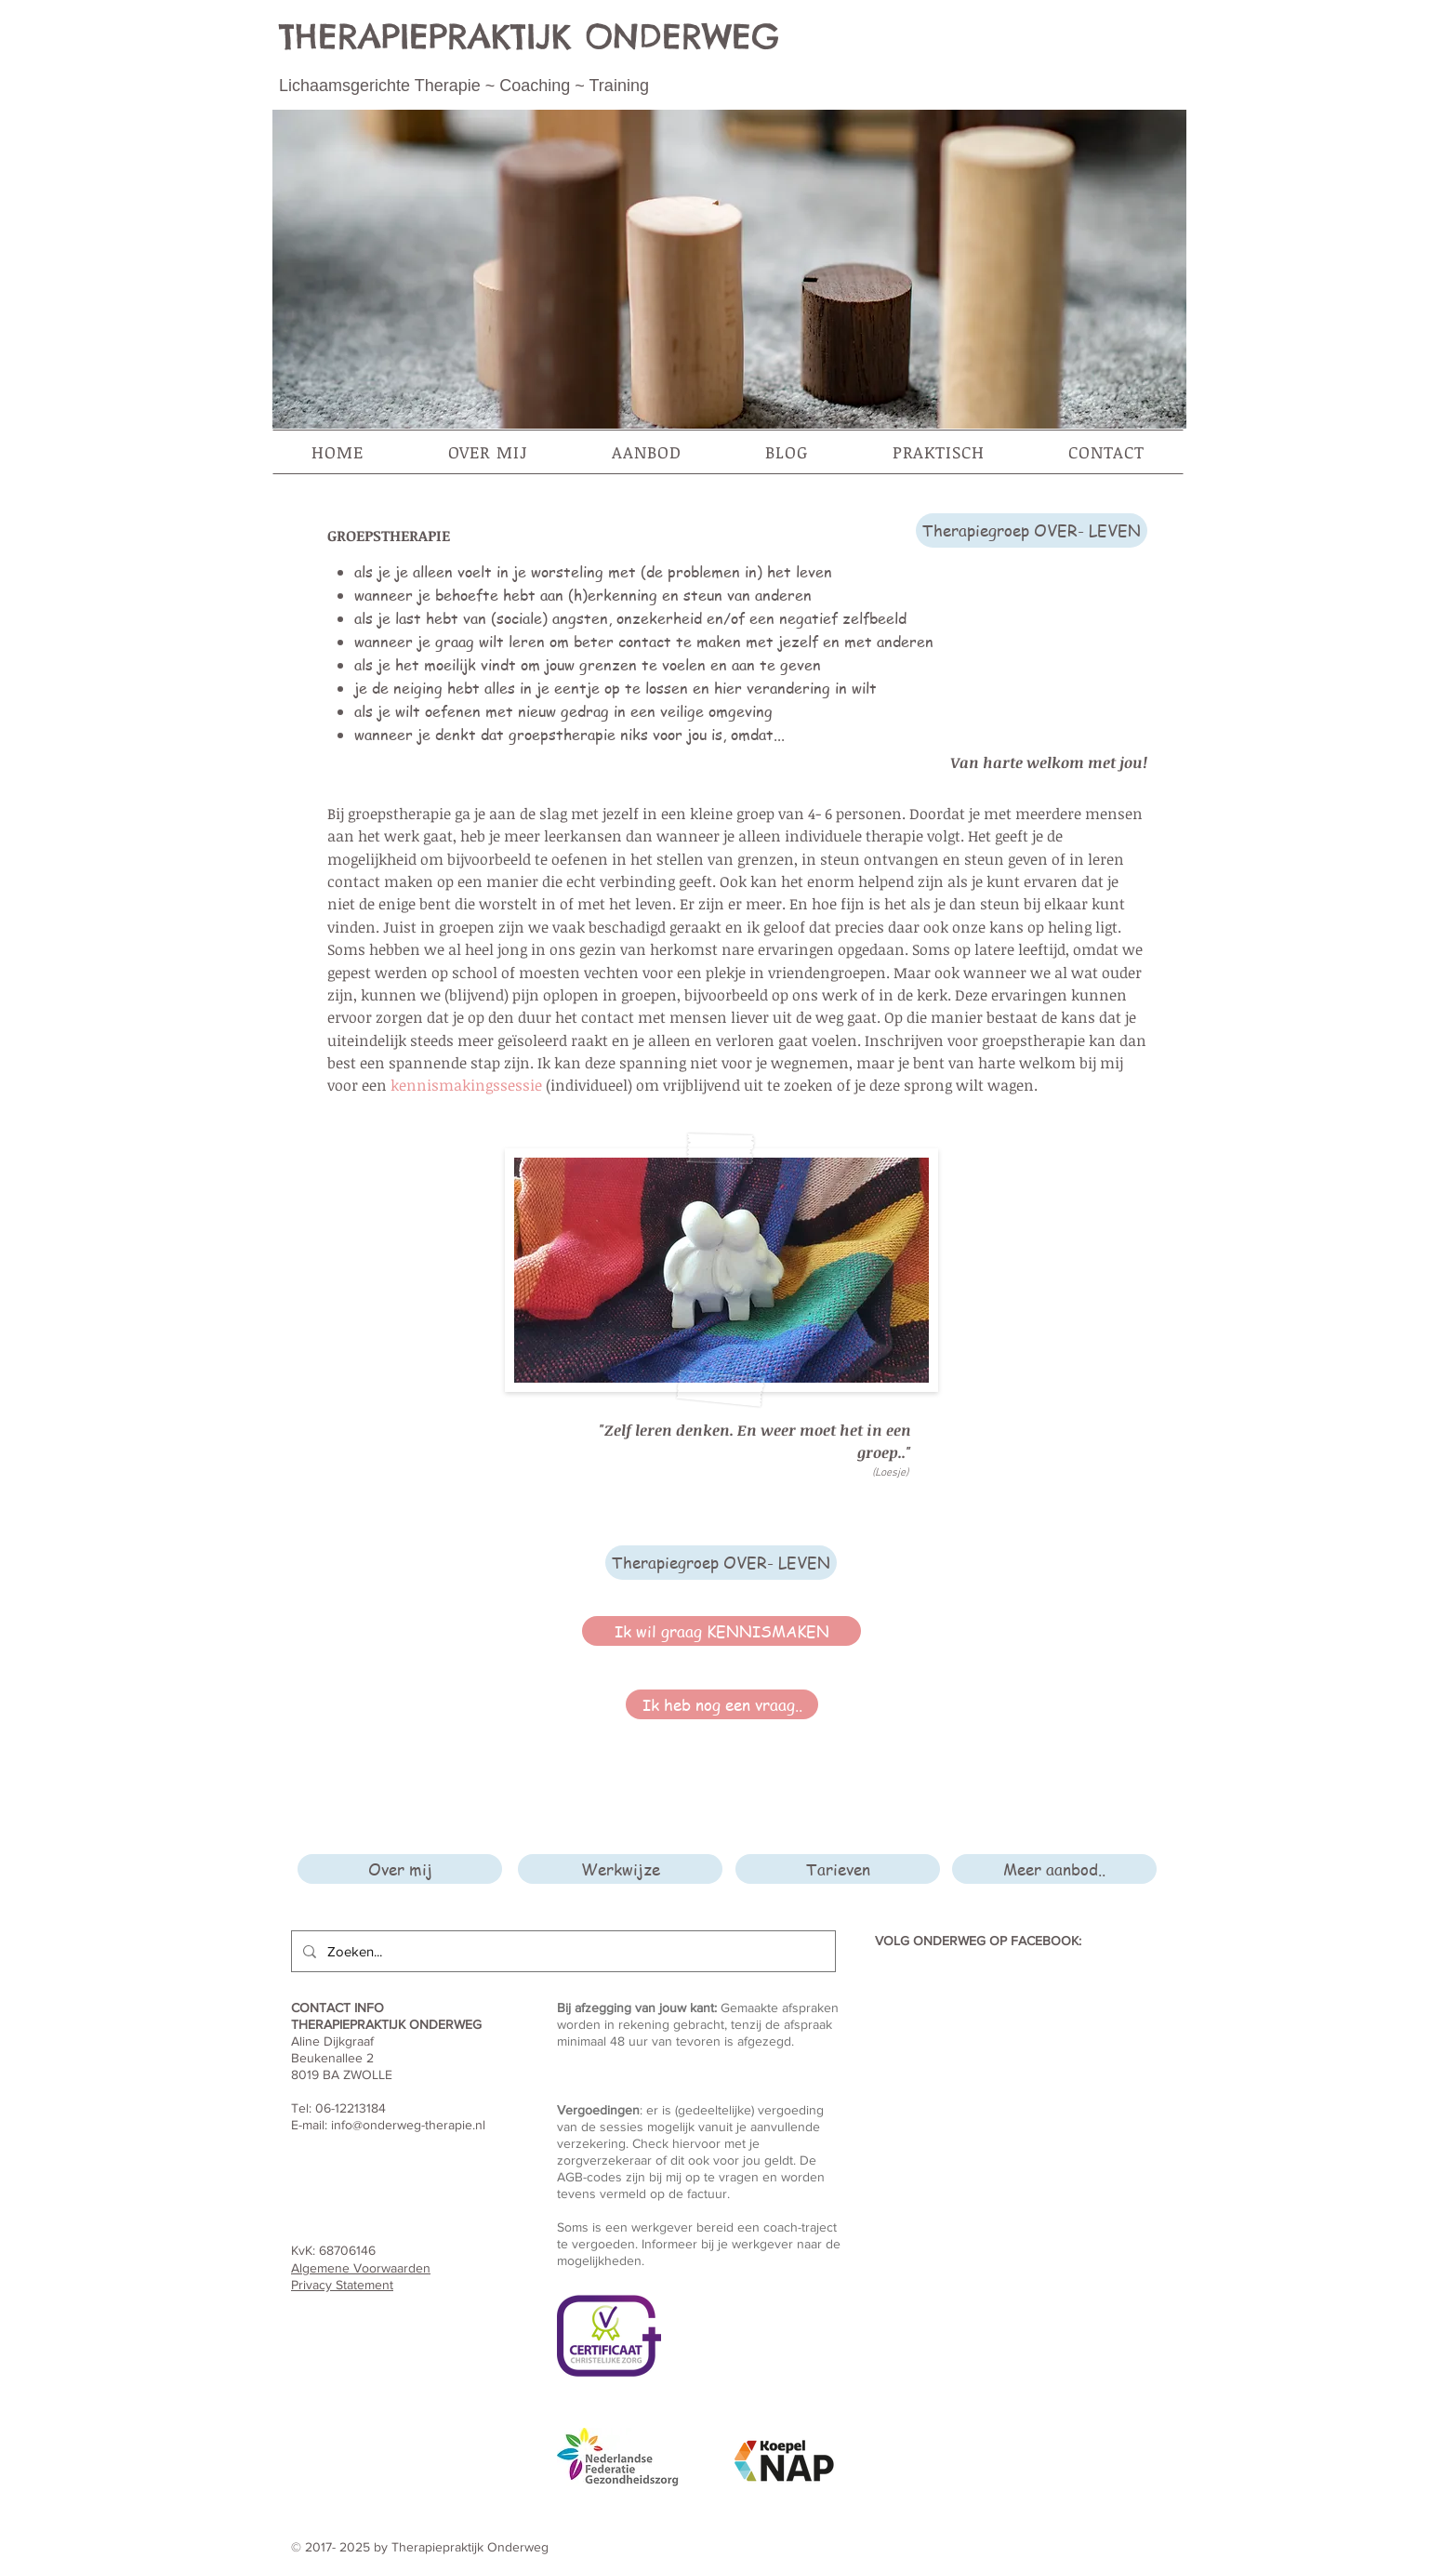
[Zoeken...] (561, 1951)
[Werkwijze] (620, 1869)
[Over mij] (400, 1869)
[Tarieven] (837, 1869)
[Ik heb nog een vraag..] (722, 1704)
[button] (487, 452)
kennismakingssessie (466, 1085)
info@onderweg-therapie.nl (408, 2124)
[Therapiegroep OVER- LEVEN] (1031, 530)
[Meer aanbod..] (1054, 1869)
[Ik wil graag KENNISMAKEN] (721, 1631)
